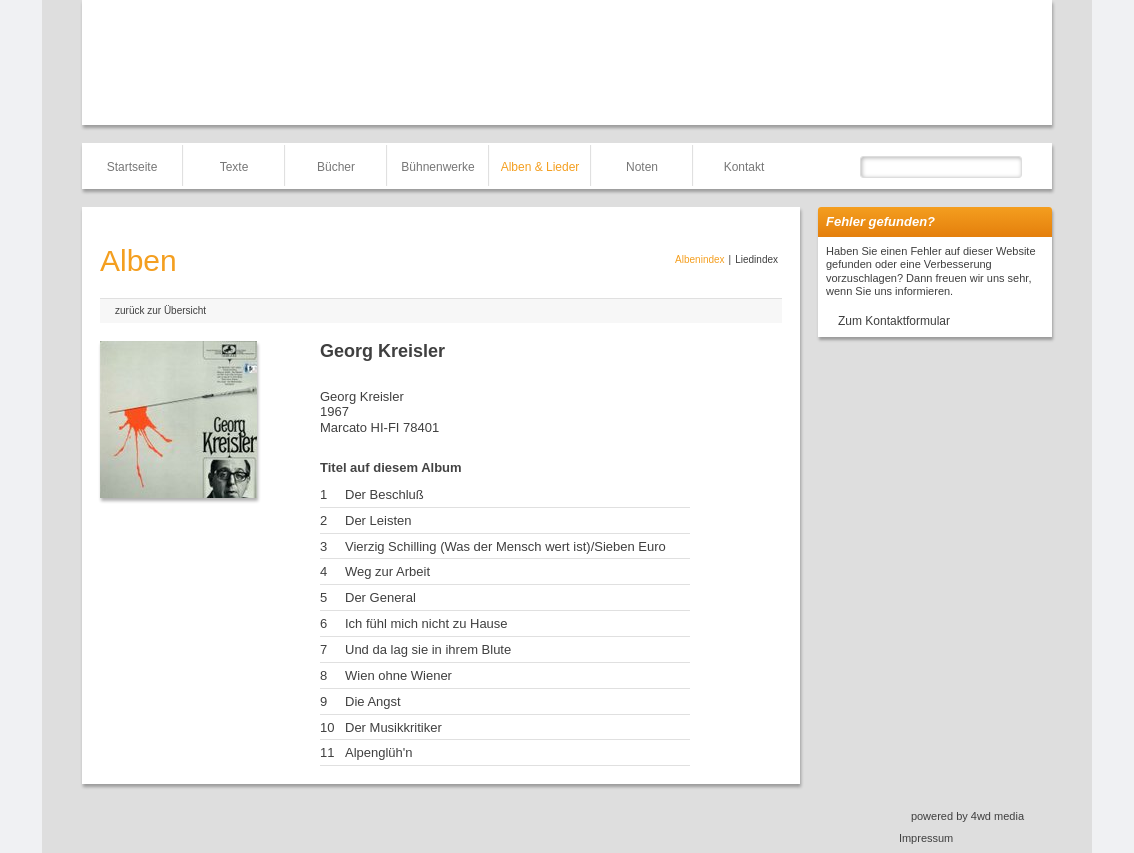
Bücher (336, 167)
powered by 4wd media (967, 816)
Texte (234, 167)
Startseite (132, 167)
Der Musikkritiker (393, 727)
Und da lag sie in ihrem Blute (428, 649)
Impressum (926, 838)
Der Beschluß (384, 494)
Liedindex (756, 259)
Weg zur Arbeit (387, 571)
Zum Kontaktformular (894, 321)
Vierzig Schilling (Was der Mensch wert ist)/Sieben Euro (505, 546)
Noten (642, 167)
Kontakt (744, 167)
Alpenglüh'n (379, 752)
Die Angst (373, 701)
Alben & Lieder (540, 167)
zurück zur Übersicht (160, 310)
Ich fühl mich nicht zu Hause (426, 623)
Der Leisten (378, 520)
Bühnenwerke (437, 167)
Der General (380, 597)
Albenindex (699, 259)
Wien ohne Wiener (398, 675)
